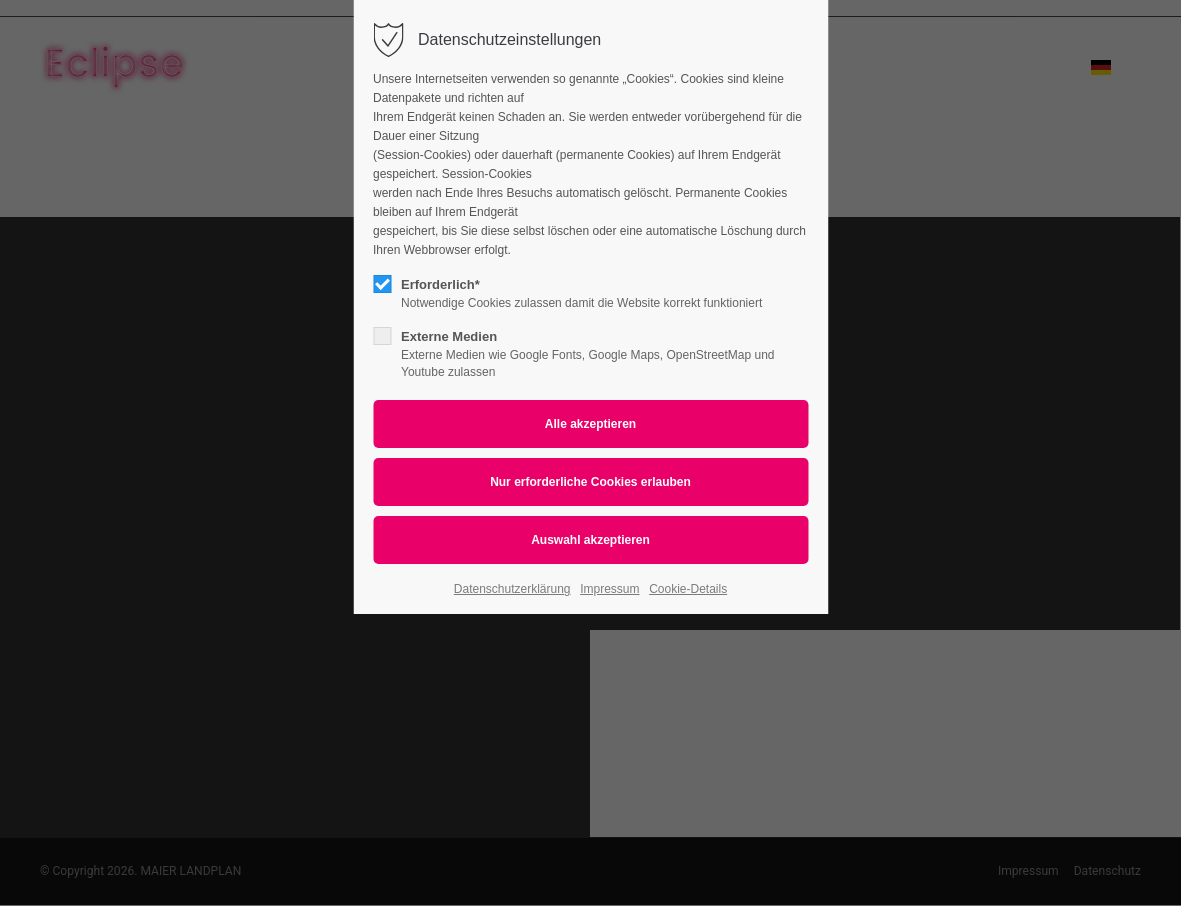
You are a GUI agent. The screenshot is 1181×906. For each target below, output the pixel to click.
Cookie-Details (688, 589)
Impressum (609, 589)
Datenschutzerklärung (512, 589)
